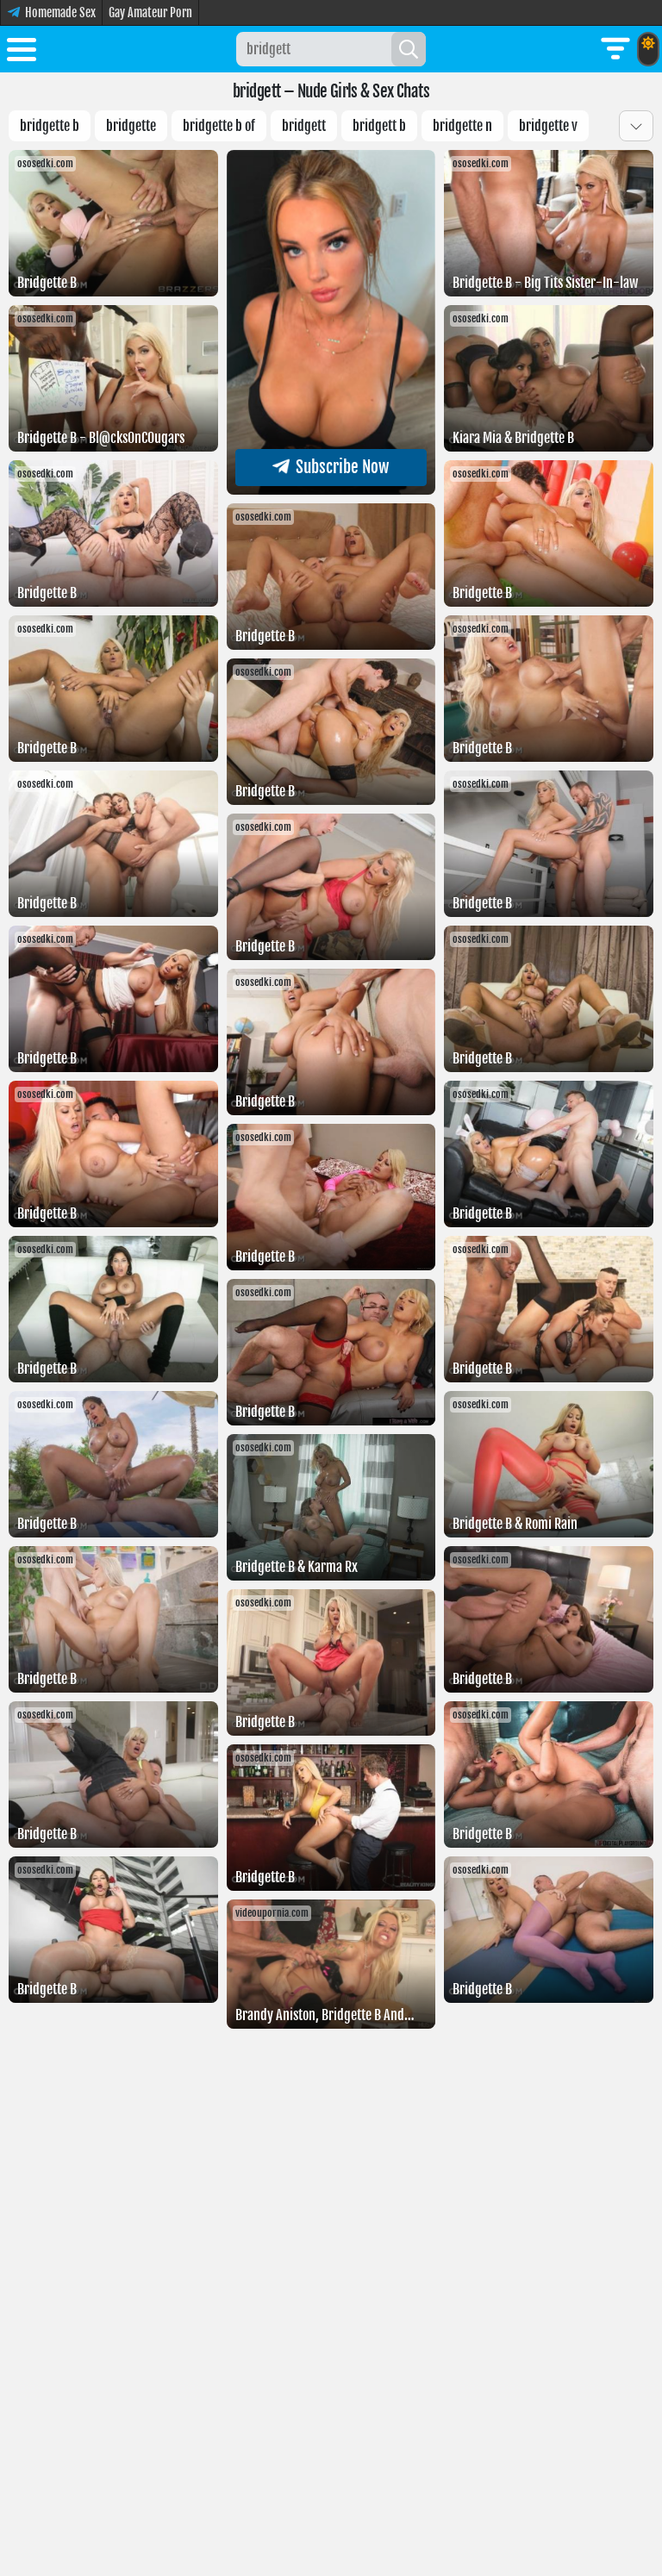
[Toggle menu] (21, 52)
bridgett (304, 125)
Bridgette (131, 125)
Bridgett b (379, 125)
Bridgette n (462, 125)
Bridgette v (548, 125)
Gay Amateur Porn (150, 12)
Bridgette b (49, 125)
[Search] (408, 49)
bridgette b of (219, 125)
